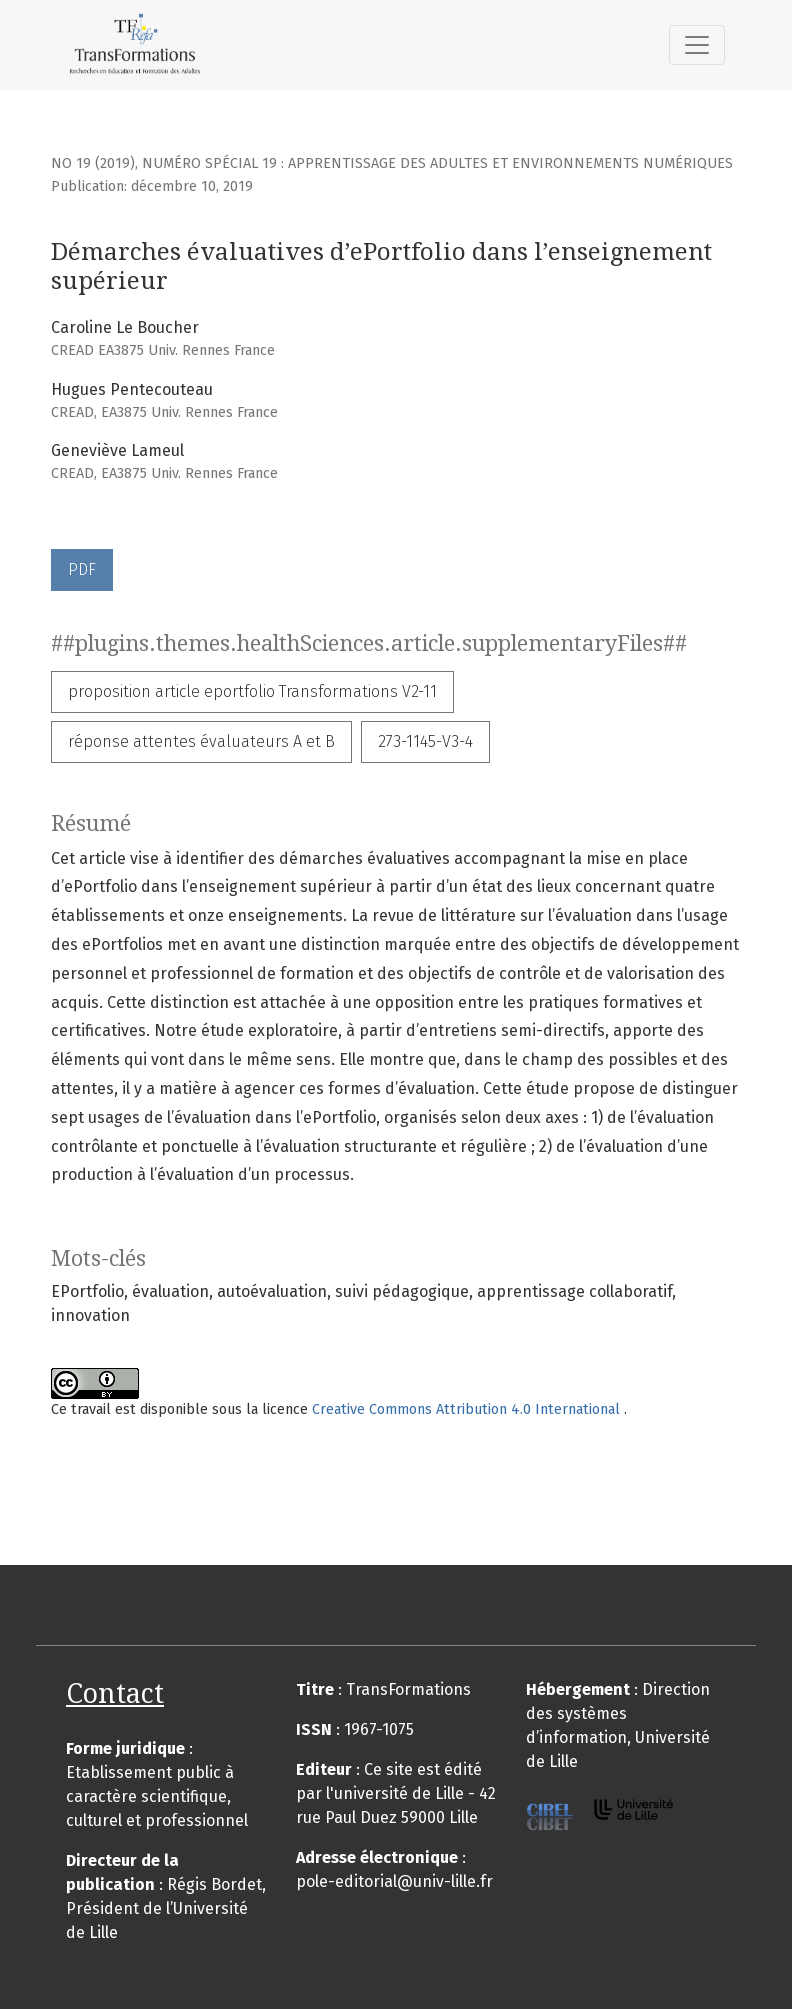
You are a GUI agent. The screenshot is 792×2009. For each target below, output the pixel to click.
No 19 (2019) (93, 163)
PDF (82, 569)
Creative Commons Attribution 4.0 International (468, 1409)
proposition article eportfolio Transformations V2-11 (252, 691)
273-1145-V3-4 (425, 741)
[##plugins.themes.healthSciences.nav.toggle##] (697, 45)
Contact (115, 1693)
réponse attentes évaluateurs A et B (201, 741)
